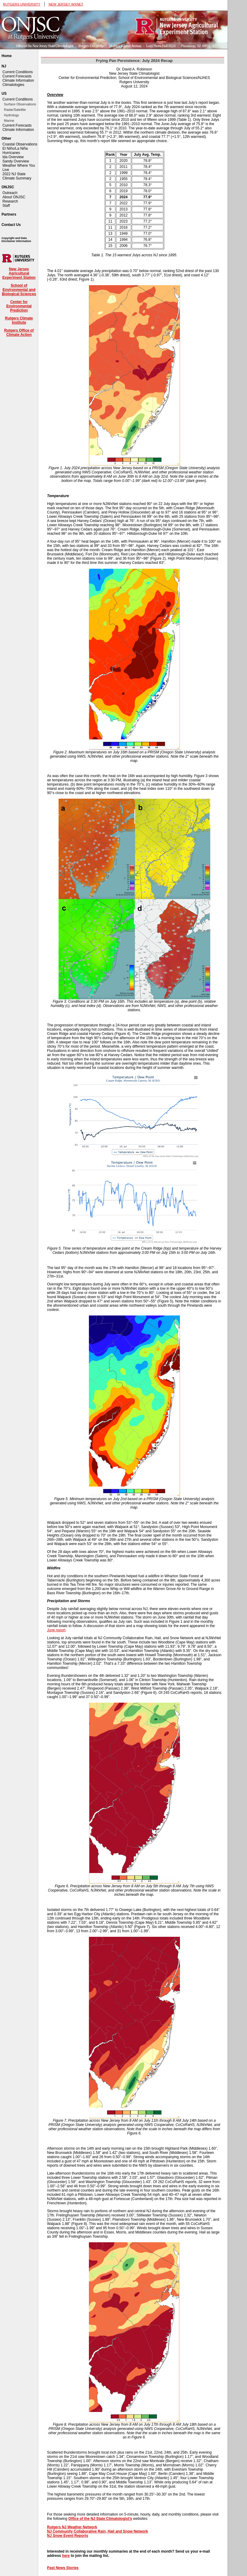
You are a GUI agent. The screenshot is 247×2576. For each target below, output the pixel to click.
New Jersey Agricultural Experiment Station (19, 273)
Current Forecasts (17, 76)
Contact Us (11, 225)
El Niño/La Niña (15, 148)
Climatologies (13, 85)
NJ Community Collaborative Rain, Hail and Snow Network (97, 2531)
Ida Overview (13, 157)
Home (7, 56)
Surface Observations (20, 104)
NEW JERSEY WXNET (66, 4)
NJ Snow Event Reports (67, 2535)
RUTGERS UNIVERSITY (21, 4)
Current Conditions (17, 72)
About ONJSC (13, 197)
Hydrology (11, 115)
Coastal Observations (19, 144)
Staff (6, 205)
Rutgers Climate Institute (19, 320)
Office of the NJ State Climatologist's (100, 2518)
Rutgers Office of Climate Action (19, 332)
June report (56, 1630)
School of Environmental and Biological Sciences (19, 289)
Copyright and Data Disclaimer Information (16, 240)
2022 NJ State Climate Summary (16, 176)
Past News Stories (63, 2568)
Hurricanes (11, 153)
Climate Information (18, 80)
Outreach (9, 193)
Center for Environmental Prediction (19, 306)
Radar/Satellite (15, 109)
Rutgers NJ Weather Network (72, 2527)
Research (10, 201)
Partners (9, 214)
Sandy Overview (15, 161)
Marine (9, 120)
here (65, 2556)
